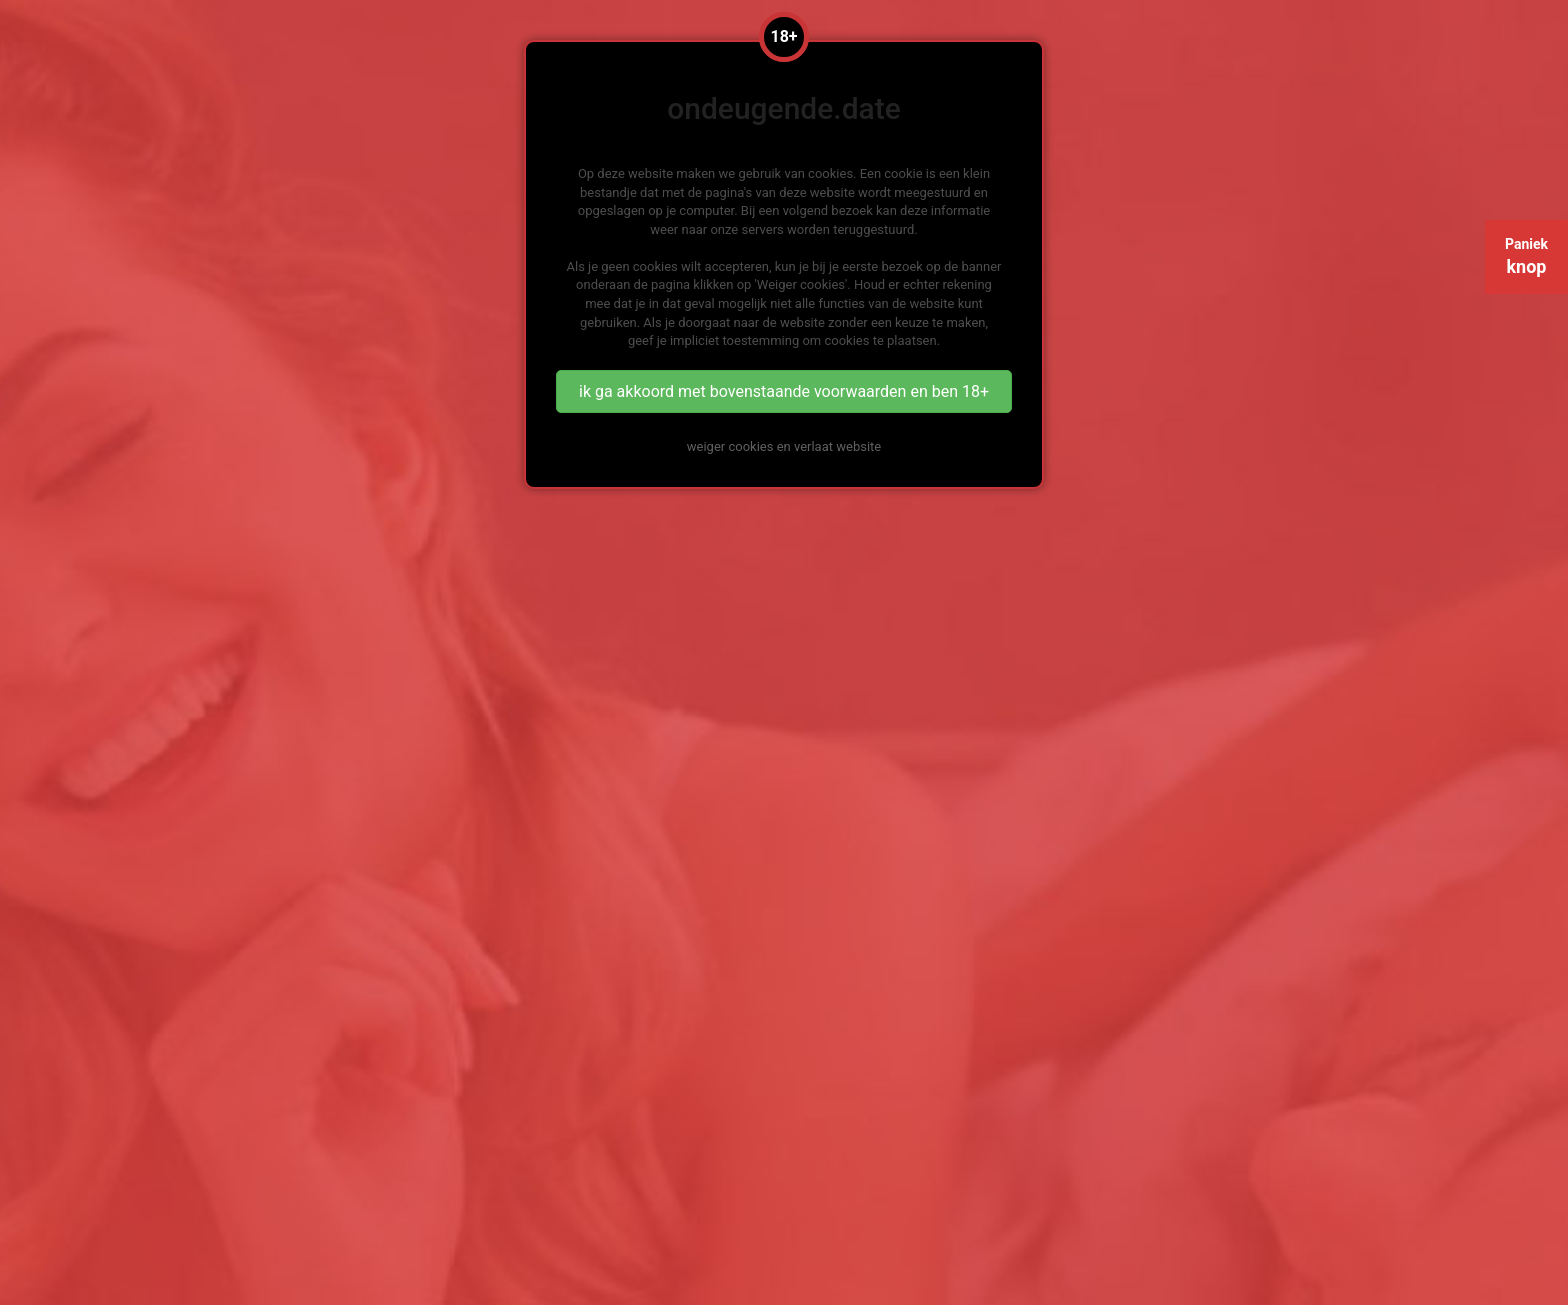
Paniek (1526, 256)
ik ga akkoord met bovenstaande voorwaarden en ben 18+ (784, 391)
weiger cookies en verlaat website (784, 446)
